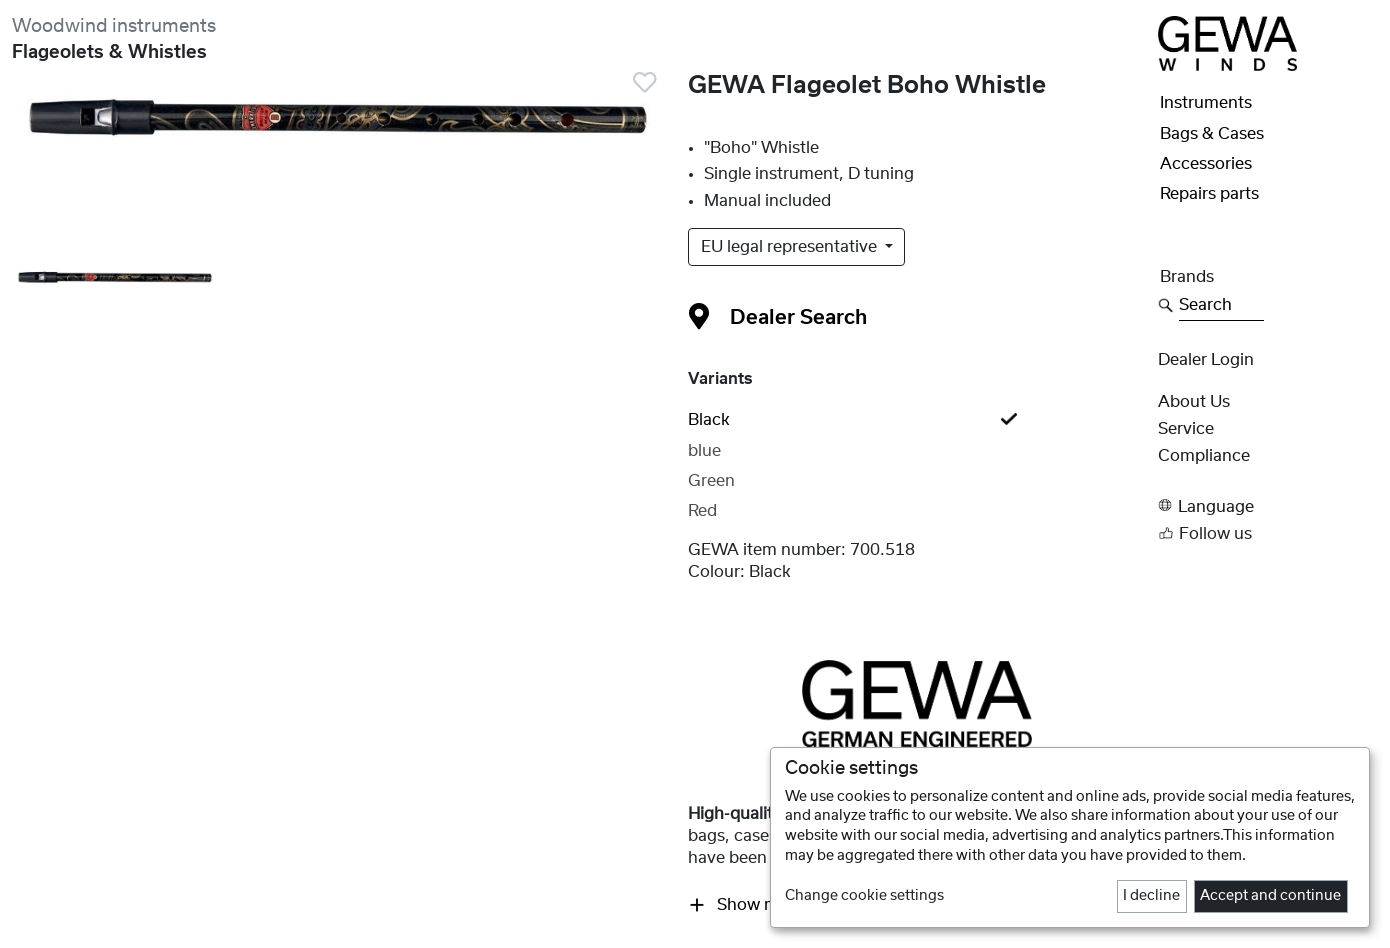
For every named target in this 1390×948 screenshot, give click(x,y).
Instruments (1206, 103)
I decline (1151, 896)
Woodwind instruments (114, 26)
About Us (1194, 402)
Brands (1187, 277)
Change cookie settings (864, 896)
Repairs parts (1209, 194)
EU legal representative (791, 247)
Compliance (1204, 456)
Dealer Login (1206, 360)
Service (1186, 429)
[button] (1268, 505)
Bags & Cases (1212, 134)
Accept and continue (1270, 896)
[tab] (917, 420)
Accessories (1206, 164)
